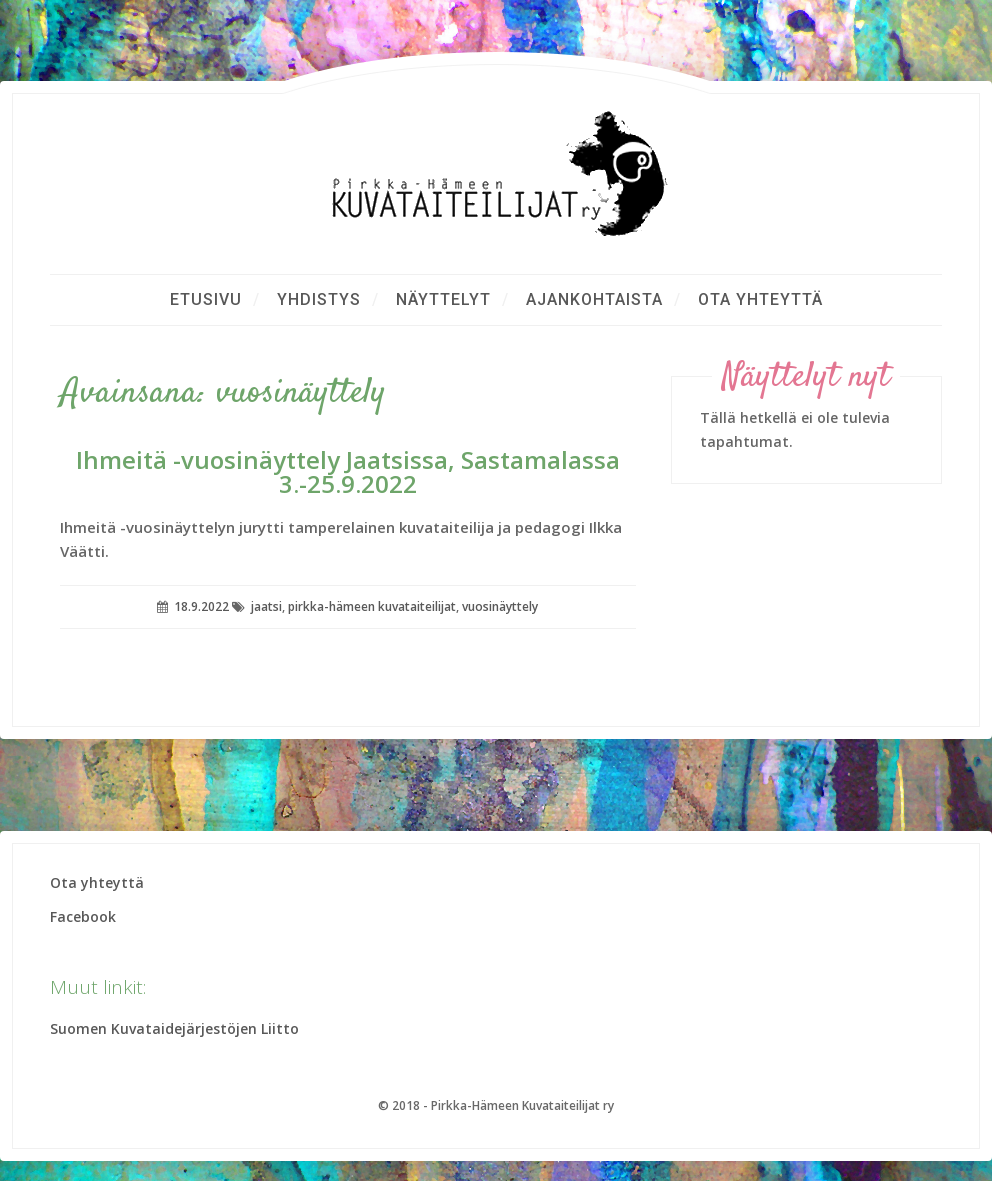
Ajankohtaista (594, 299)
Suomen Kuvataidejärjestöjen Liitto (174, 1028)
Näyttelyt (443, 299)
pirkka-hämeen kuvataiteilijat (372, 606)
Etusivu (206, 299)
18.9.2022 (201, 606)
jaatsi (266, 606)
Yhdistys (319, 299)
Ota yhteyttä (760, 299)
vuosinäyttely (500, 606)
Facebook (83, 916)
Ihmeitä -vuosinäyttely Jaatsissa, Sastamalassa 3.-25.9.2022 (348, 471)
